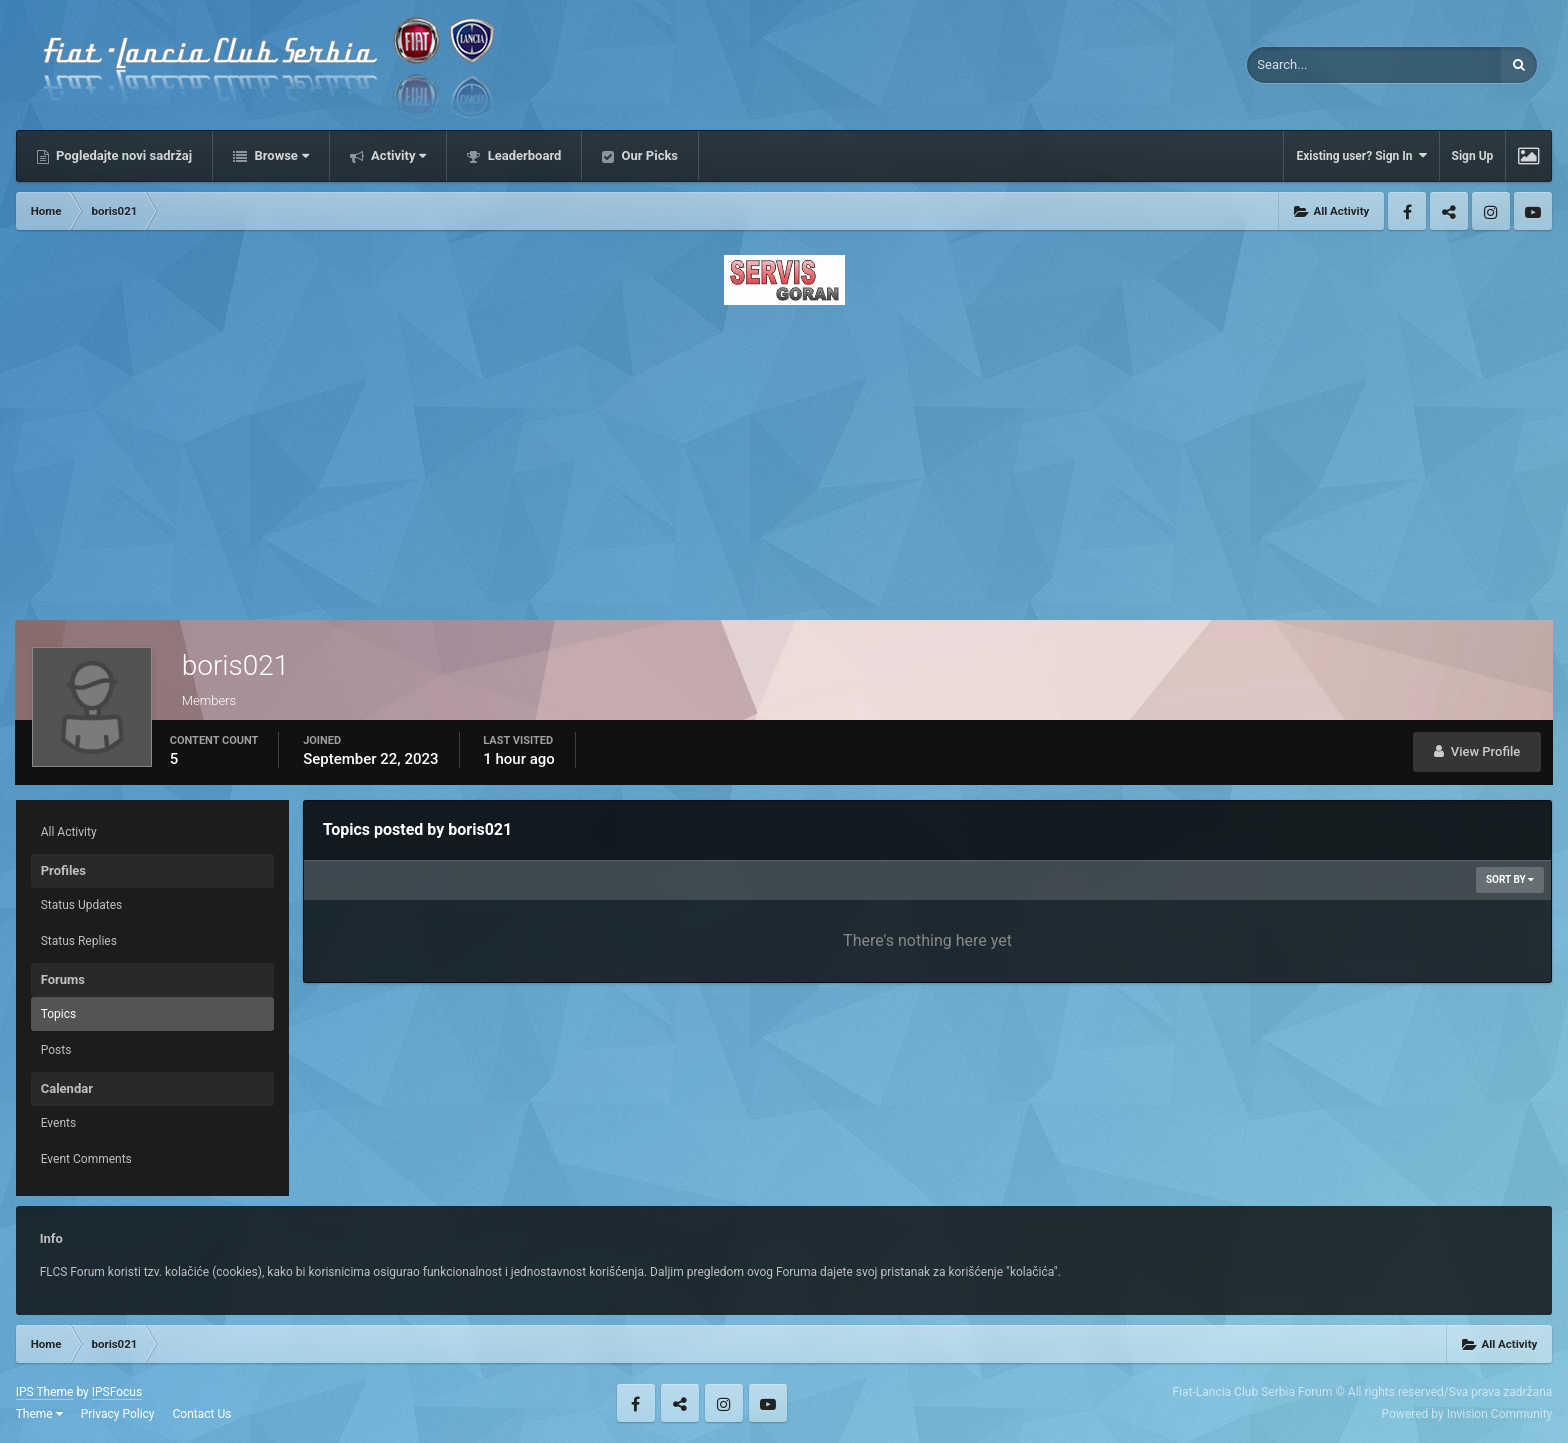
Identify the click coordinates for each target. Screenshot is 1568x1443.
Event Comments (86, 1159)
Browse (280, 155)
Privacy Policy (118, 1414)
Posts (56, 1050)
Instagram (1491, 211)
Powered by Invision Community (1467, 1414)
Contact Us (202, 1414)
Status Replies (79, 941)
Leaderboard (522, 155)
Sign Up (1473, 156)
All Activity (69, 832)
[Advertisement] (784, 457)
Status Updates (82, 905)
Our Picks (648, 155)
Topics (59, 1014)
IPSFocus (117, 1392)
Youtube (1533, 211)
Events (59, 1123)
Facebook (1407, 211)
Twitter (1449, 211)
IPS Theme (45, 1392)
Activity (397, 155)
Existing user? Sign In (1361, 155)
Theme (39, 1414)
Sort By (1510, 879)
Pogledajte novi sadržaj (123, 155)
